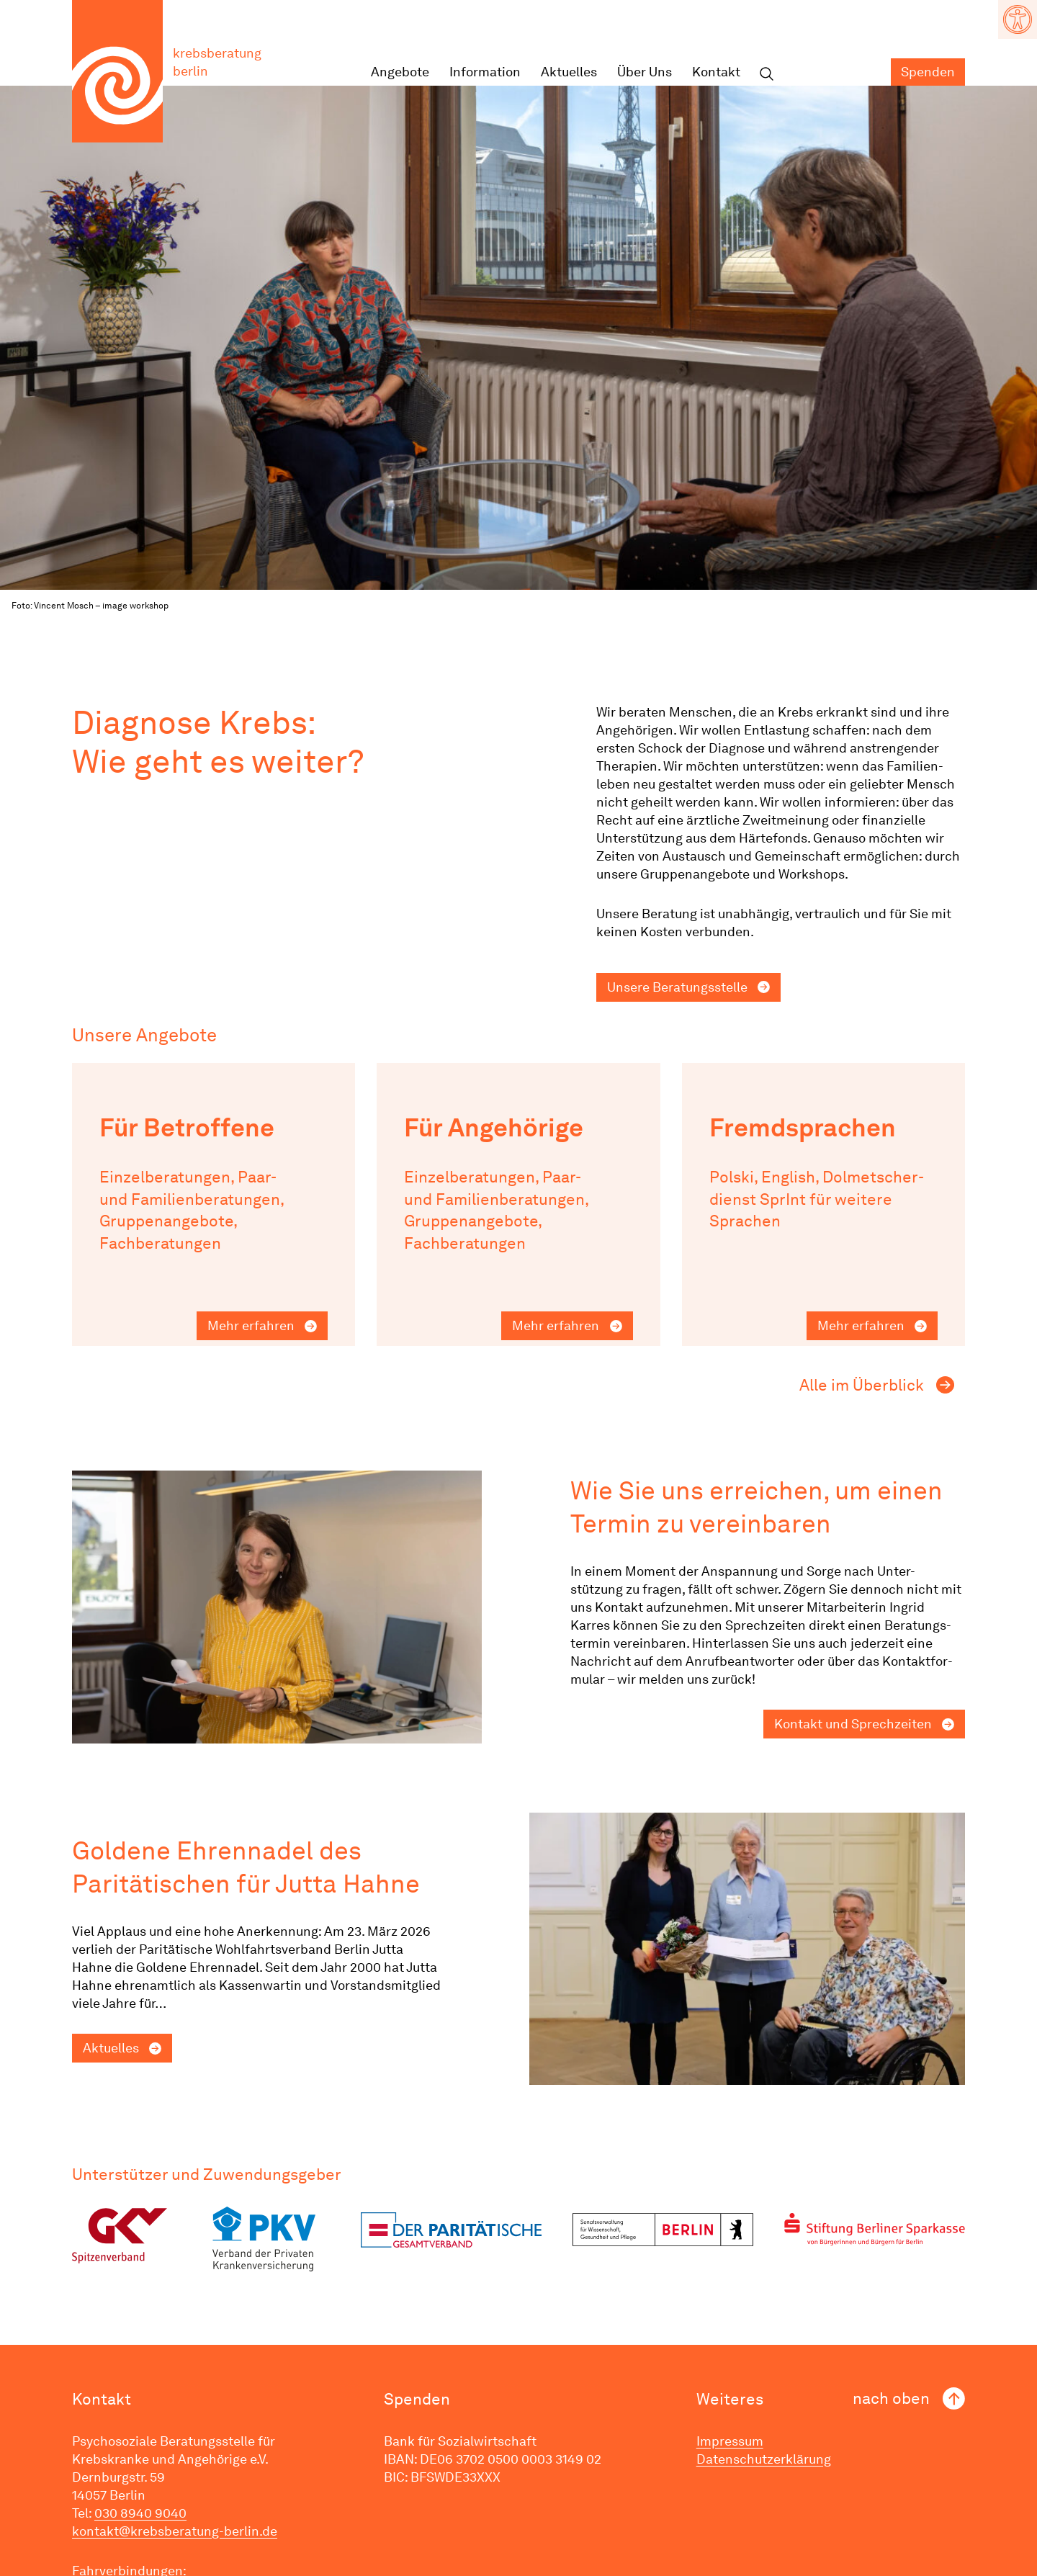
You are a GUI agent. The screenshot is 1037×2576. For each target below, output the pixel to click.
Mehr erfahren (251, 1325)
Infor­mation (485, 71)
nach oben (891, 2398)
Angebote (400, 71)
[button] (1017, 19)
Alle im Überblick (861, 1384)
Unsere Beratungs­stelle (677, 987)
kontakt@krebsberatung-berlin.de (174, 2531)
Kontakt (716, 71)
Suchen (766, 75)
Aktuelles (569, 71)
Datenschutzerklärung (763, 2459)
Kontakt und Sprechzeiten (853, 1723)
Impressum (729, 2441)
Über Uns (644, 71)
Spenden (928, 71)
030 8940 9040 (140, 2513)
